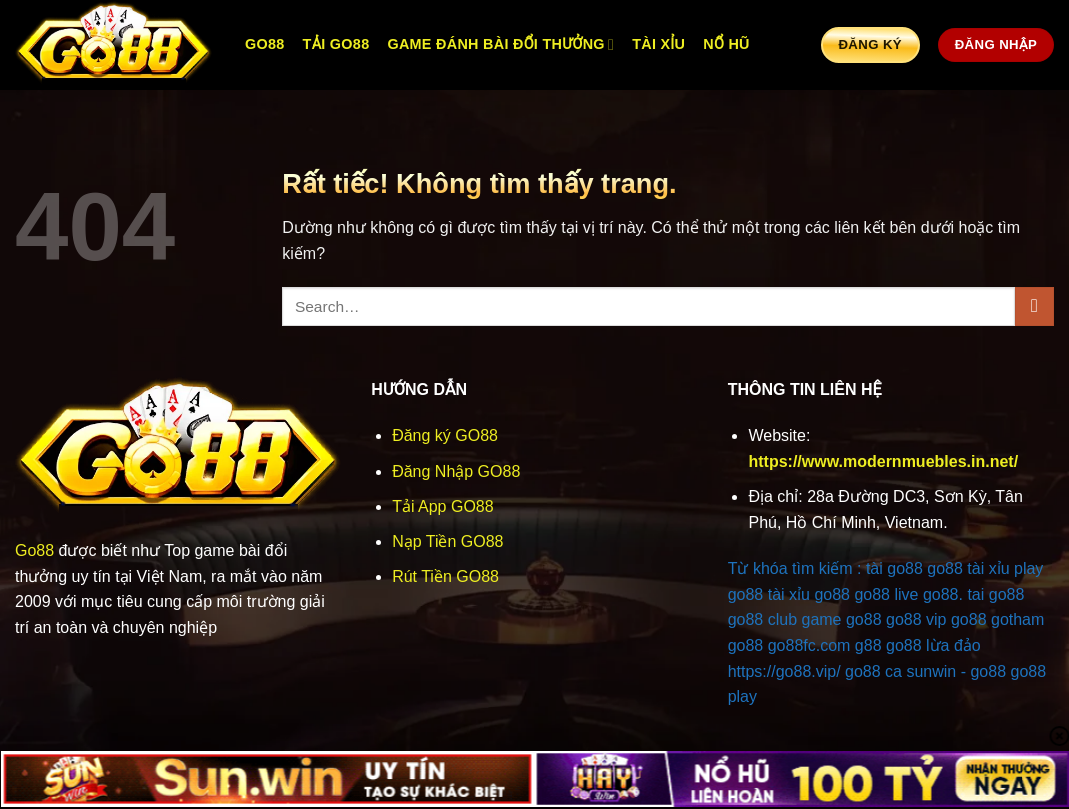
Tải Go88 (336, 44)
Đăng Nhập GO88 (456, 471)
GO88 (265, 44)
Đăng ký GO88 (445, 435)
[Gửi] (1034, 306)
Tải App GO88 (443, 506)
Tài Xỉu (658, 44)
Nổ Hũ (726, 44)
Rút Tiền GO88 (445, 576)
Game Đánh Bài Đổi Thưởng (500, 44)
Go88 (34, 550)
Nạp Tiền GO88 (447, 541)
